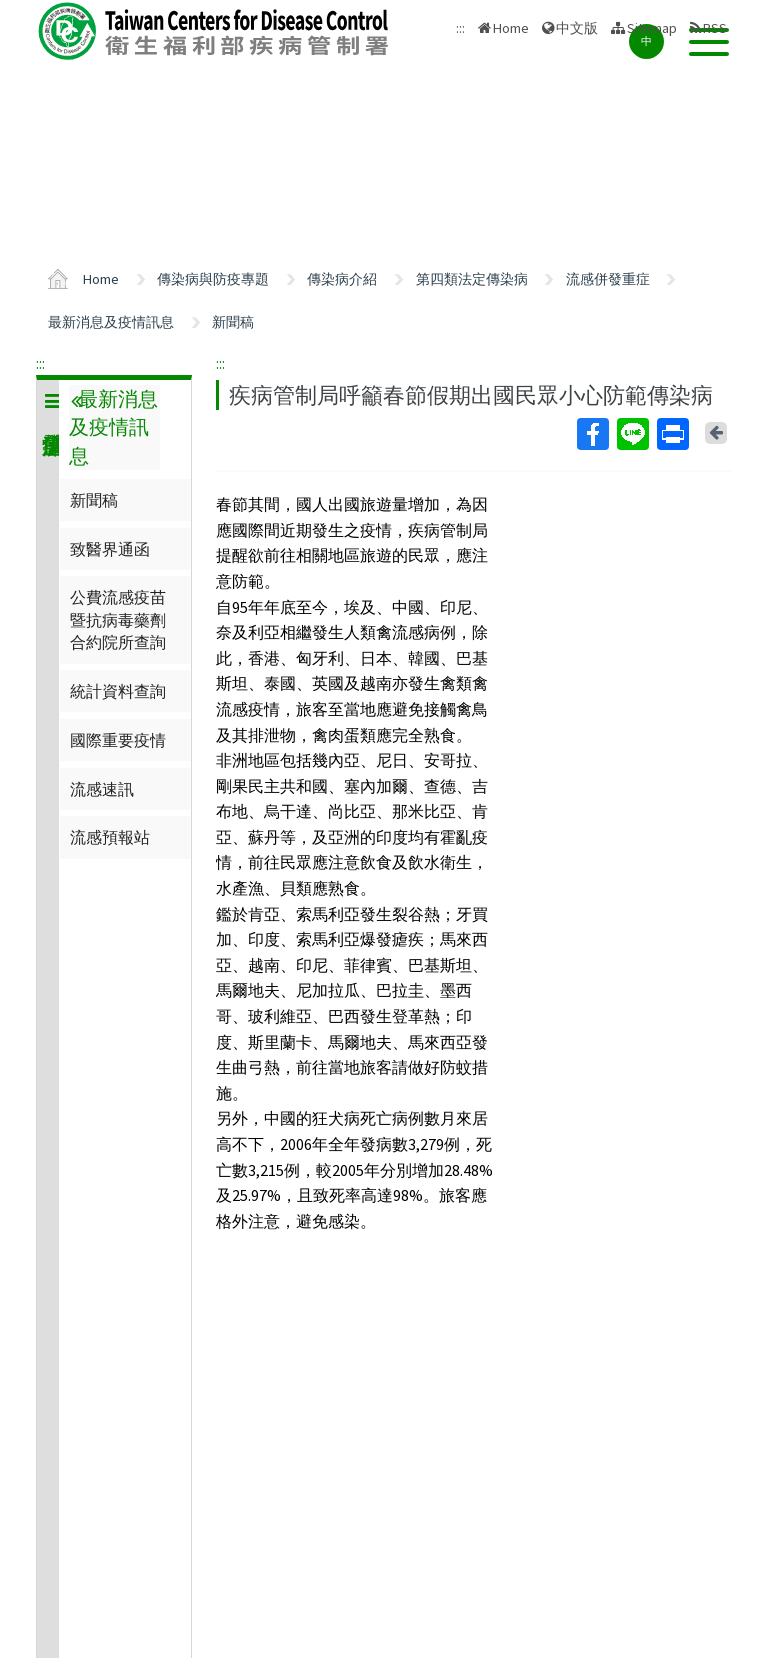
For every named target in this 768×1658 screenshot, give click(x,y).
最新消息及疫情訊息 (111, 322)
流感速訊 (102, 789)
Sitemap (652, 28)
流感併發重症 (608, 279)
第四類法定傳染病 (472, 279)
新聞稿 (233, 322)
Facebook (592, 434)
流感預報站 (110, 837)
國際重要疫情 (118, 740)
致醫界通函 (110, 549)
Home (511, 28)
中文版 (577, 28)
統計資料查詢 (118, 691)
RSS (715, 28)
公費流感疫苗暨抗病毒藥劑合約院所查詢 (118, 619)
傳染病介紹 (342, 279)
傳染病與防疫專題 (213, 279)
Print (672, 434)
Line (632, 434)
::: (40, 363)
